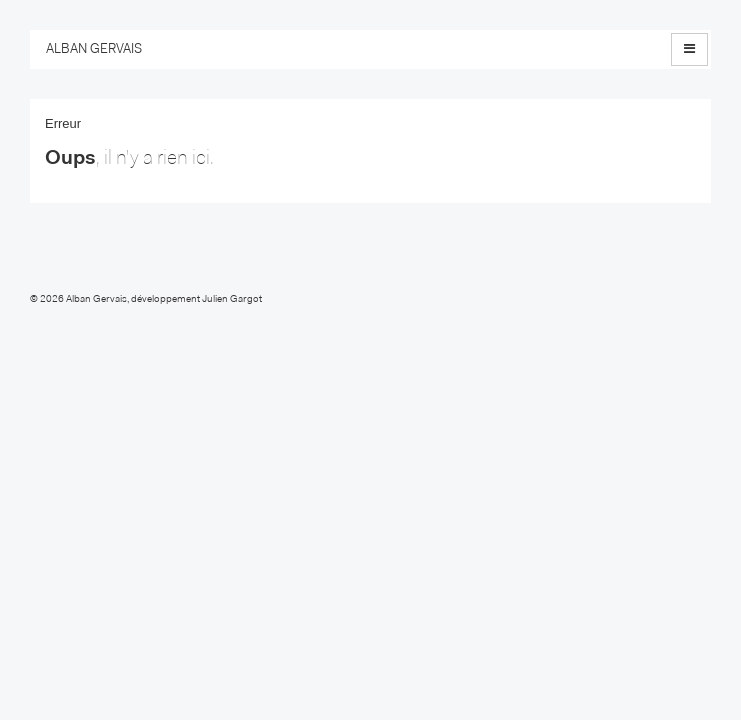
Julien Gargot (232, 300)
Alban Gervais (96, 300)
